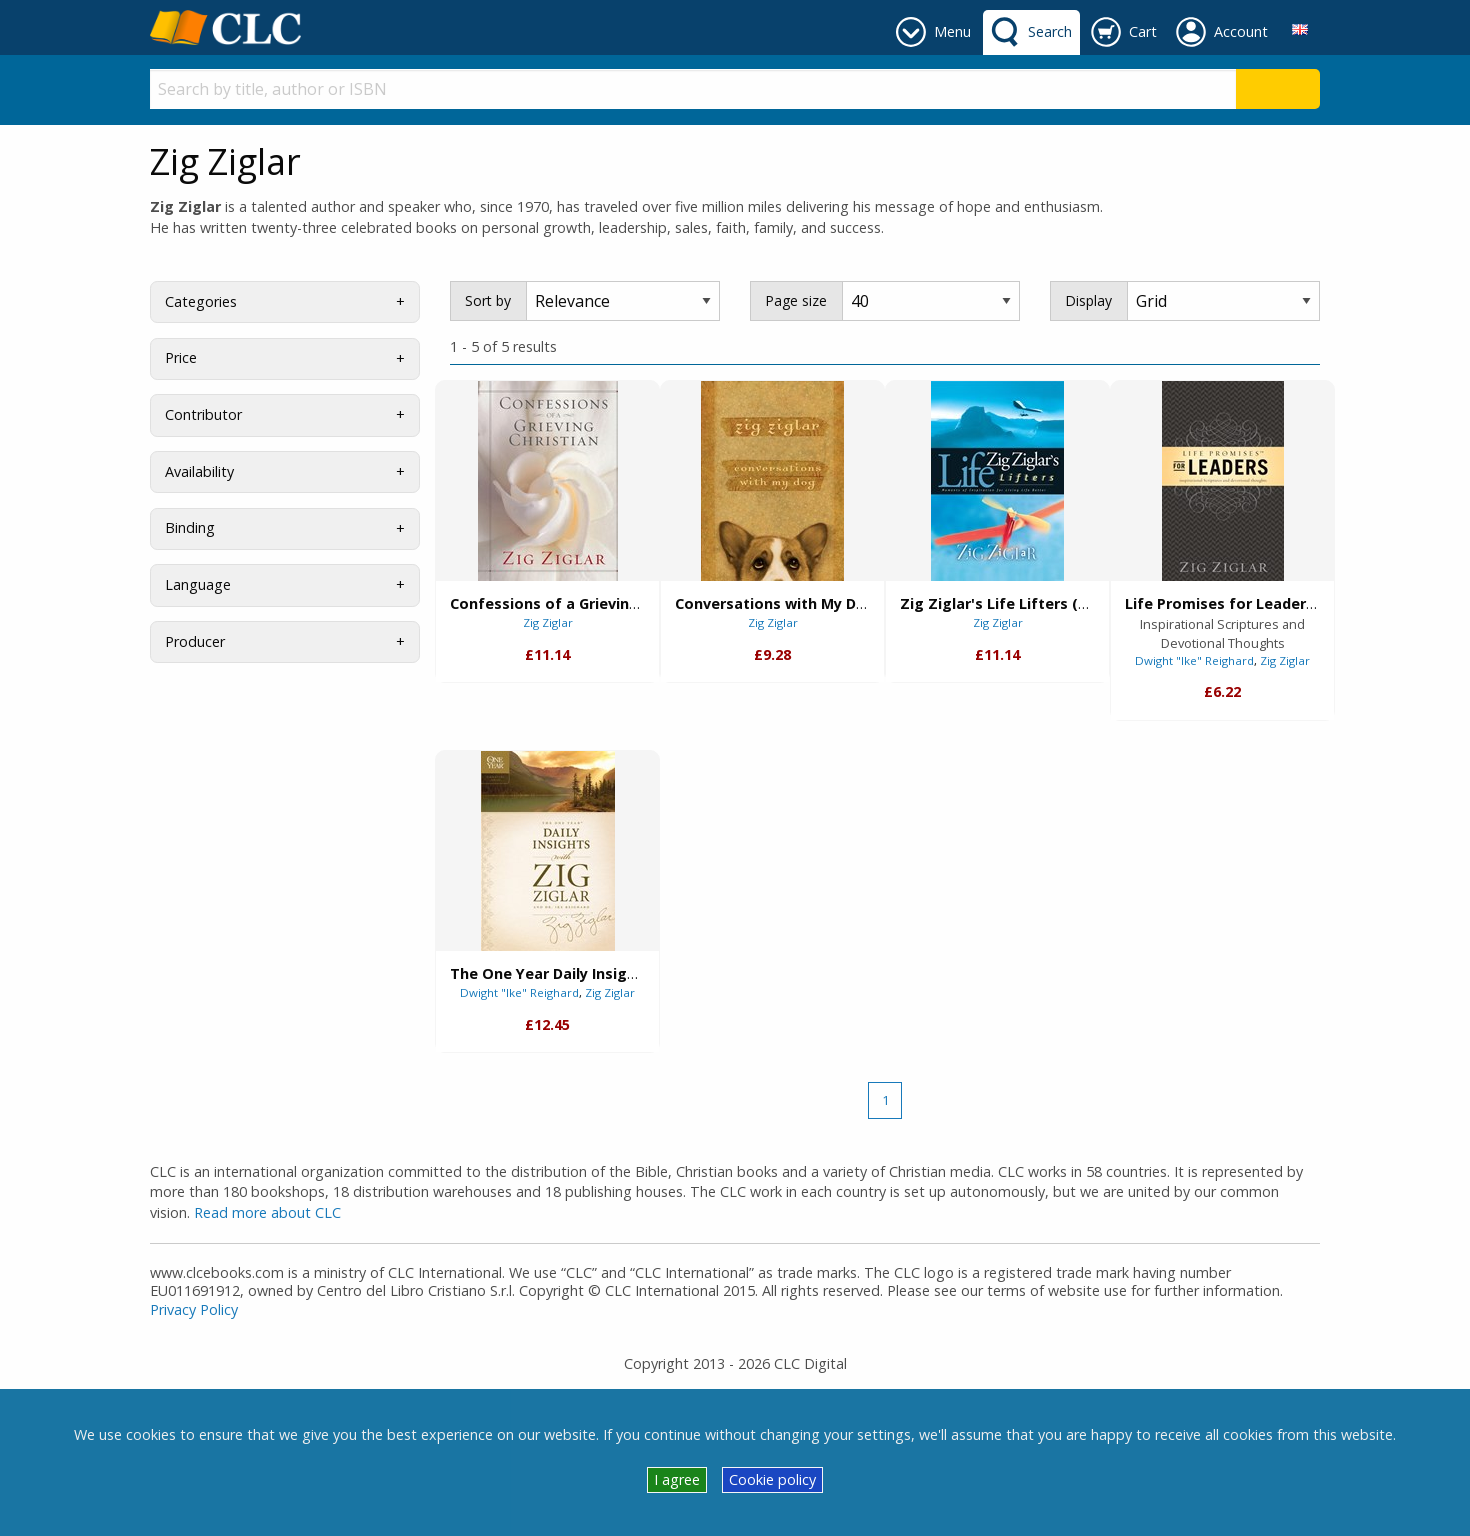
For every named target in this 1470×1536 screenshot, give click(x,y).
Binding (190, 527)
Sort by (488, 300)
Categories (201, 301)
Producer (195, 641)
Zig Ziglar (548, 622)
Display (1088, 300)
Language (198, 584)
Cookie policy (772, 1479)
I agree (677, 1479)
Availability (199, 471)
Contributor (203, 414)
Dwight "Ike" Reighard (1194, 660)
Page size (796, 300)
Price (181, 357)
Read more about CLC (267, 1212)
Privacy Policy (194, 1309)
